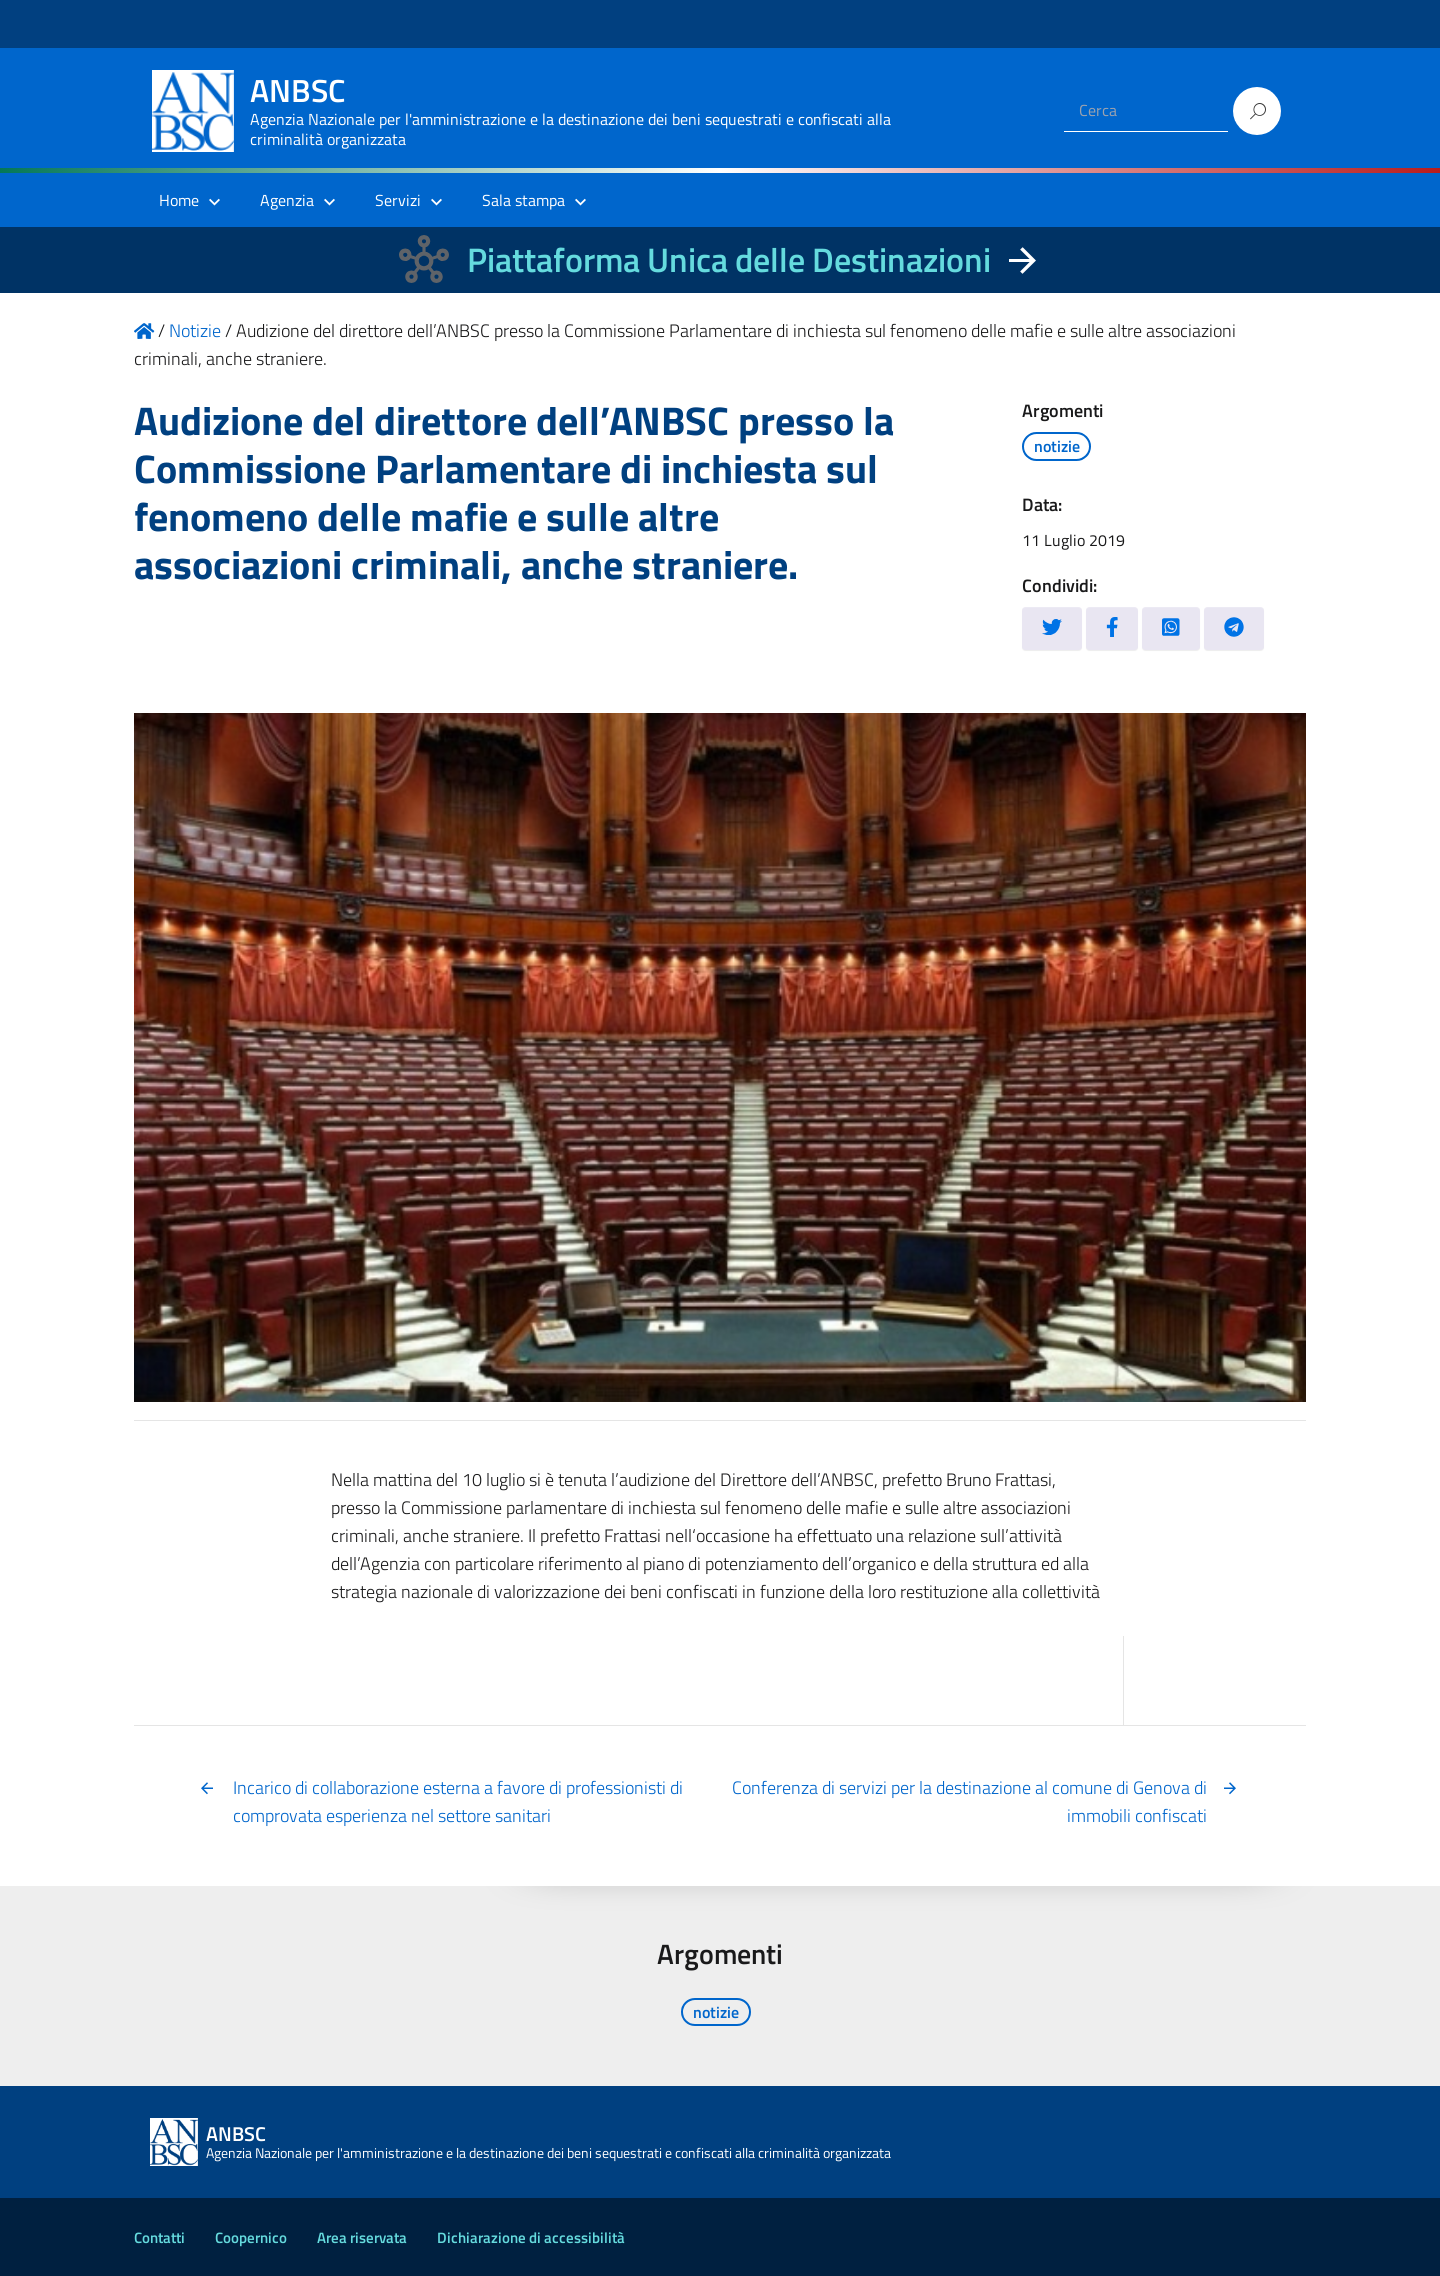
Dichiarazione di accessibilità (531, 2237)
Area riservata (362, 2237)
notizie (1057, 446)
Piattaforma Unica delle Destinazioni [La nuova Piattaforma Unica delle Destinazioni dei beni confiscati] (729, 259)
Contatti (159, 2237)
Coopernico (251, 2237)
